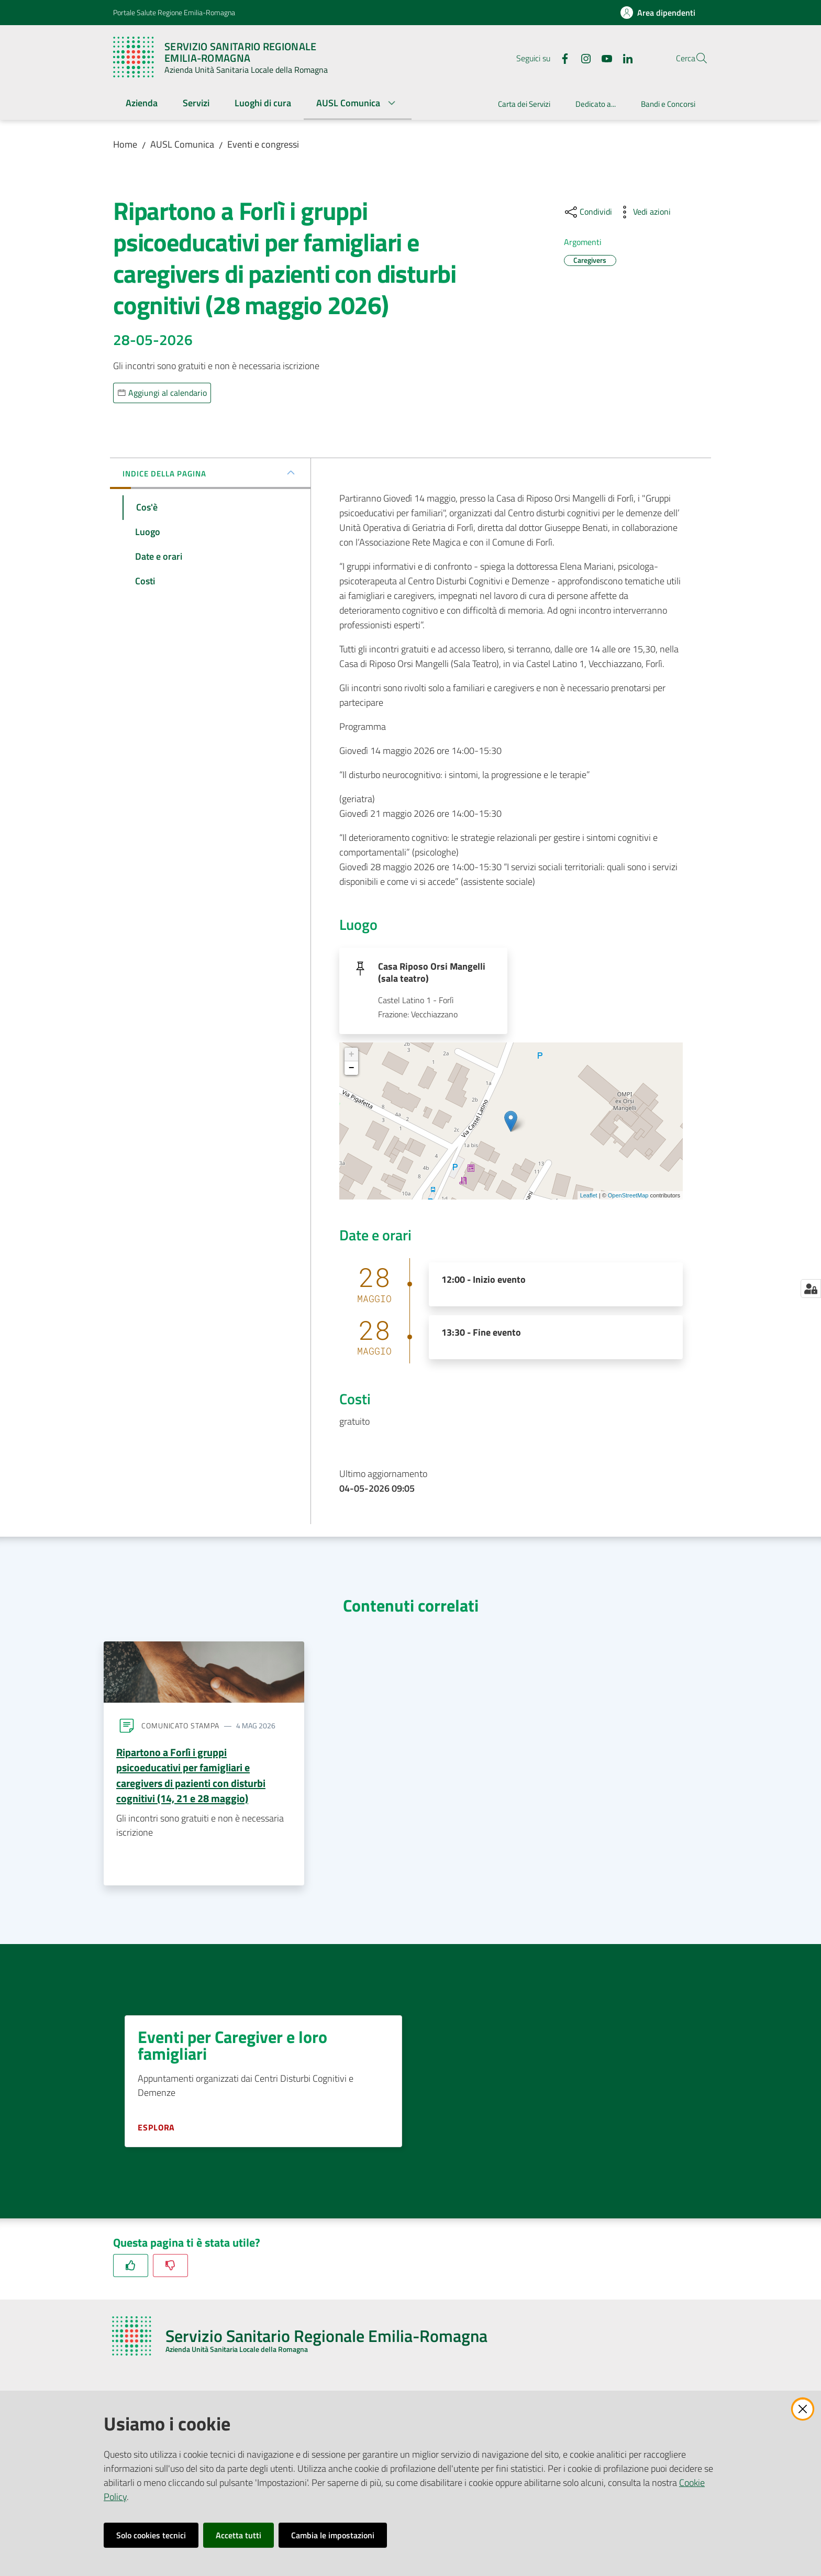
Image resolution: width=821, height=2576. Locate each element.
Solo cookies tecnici (151, 2535)
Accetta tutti (238, 2535)
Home (125, 144)
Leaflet (588, 1198)
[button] (695, 58)
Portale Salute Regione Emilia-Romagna (174, 12)
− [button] (351, 1071)
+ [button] (351, 1058)
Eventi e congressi (263, 144)
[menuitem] (141, 104)
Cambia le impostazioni (332, 2535)
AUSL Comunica (182, 144)
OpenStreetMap (628, 1198)
